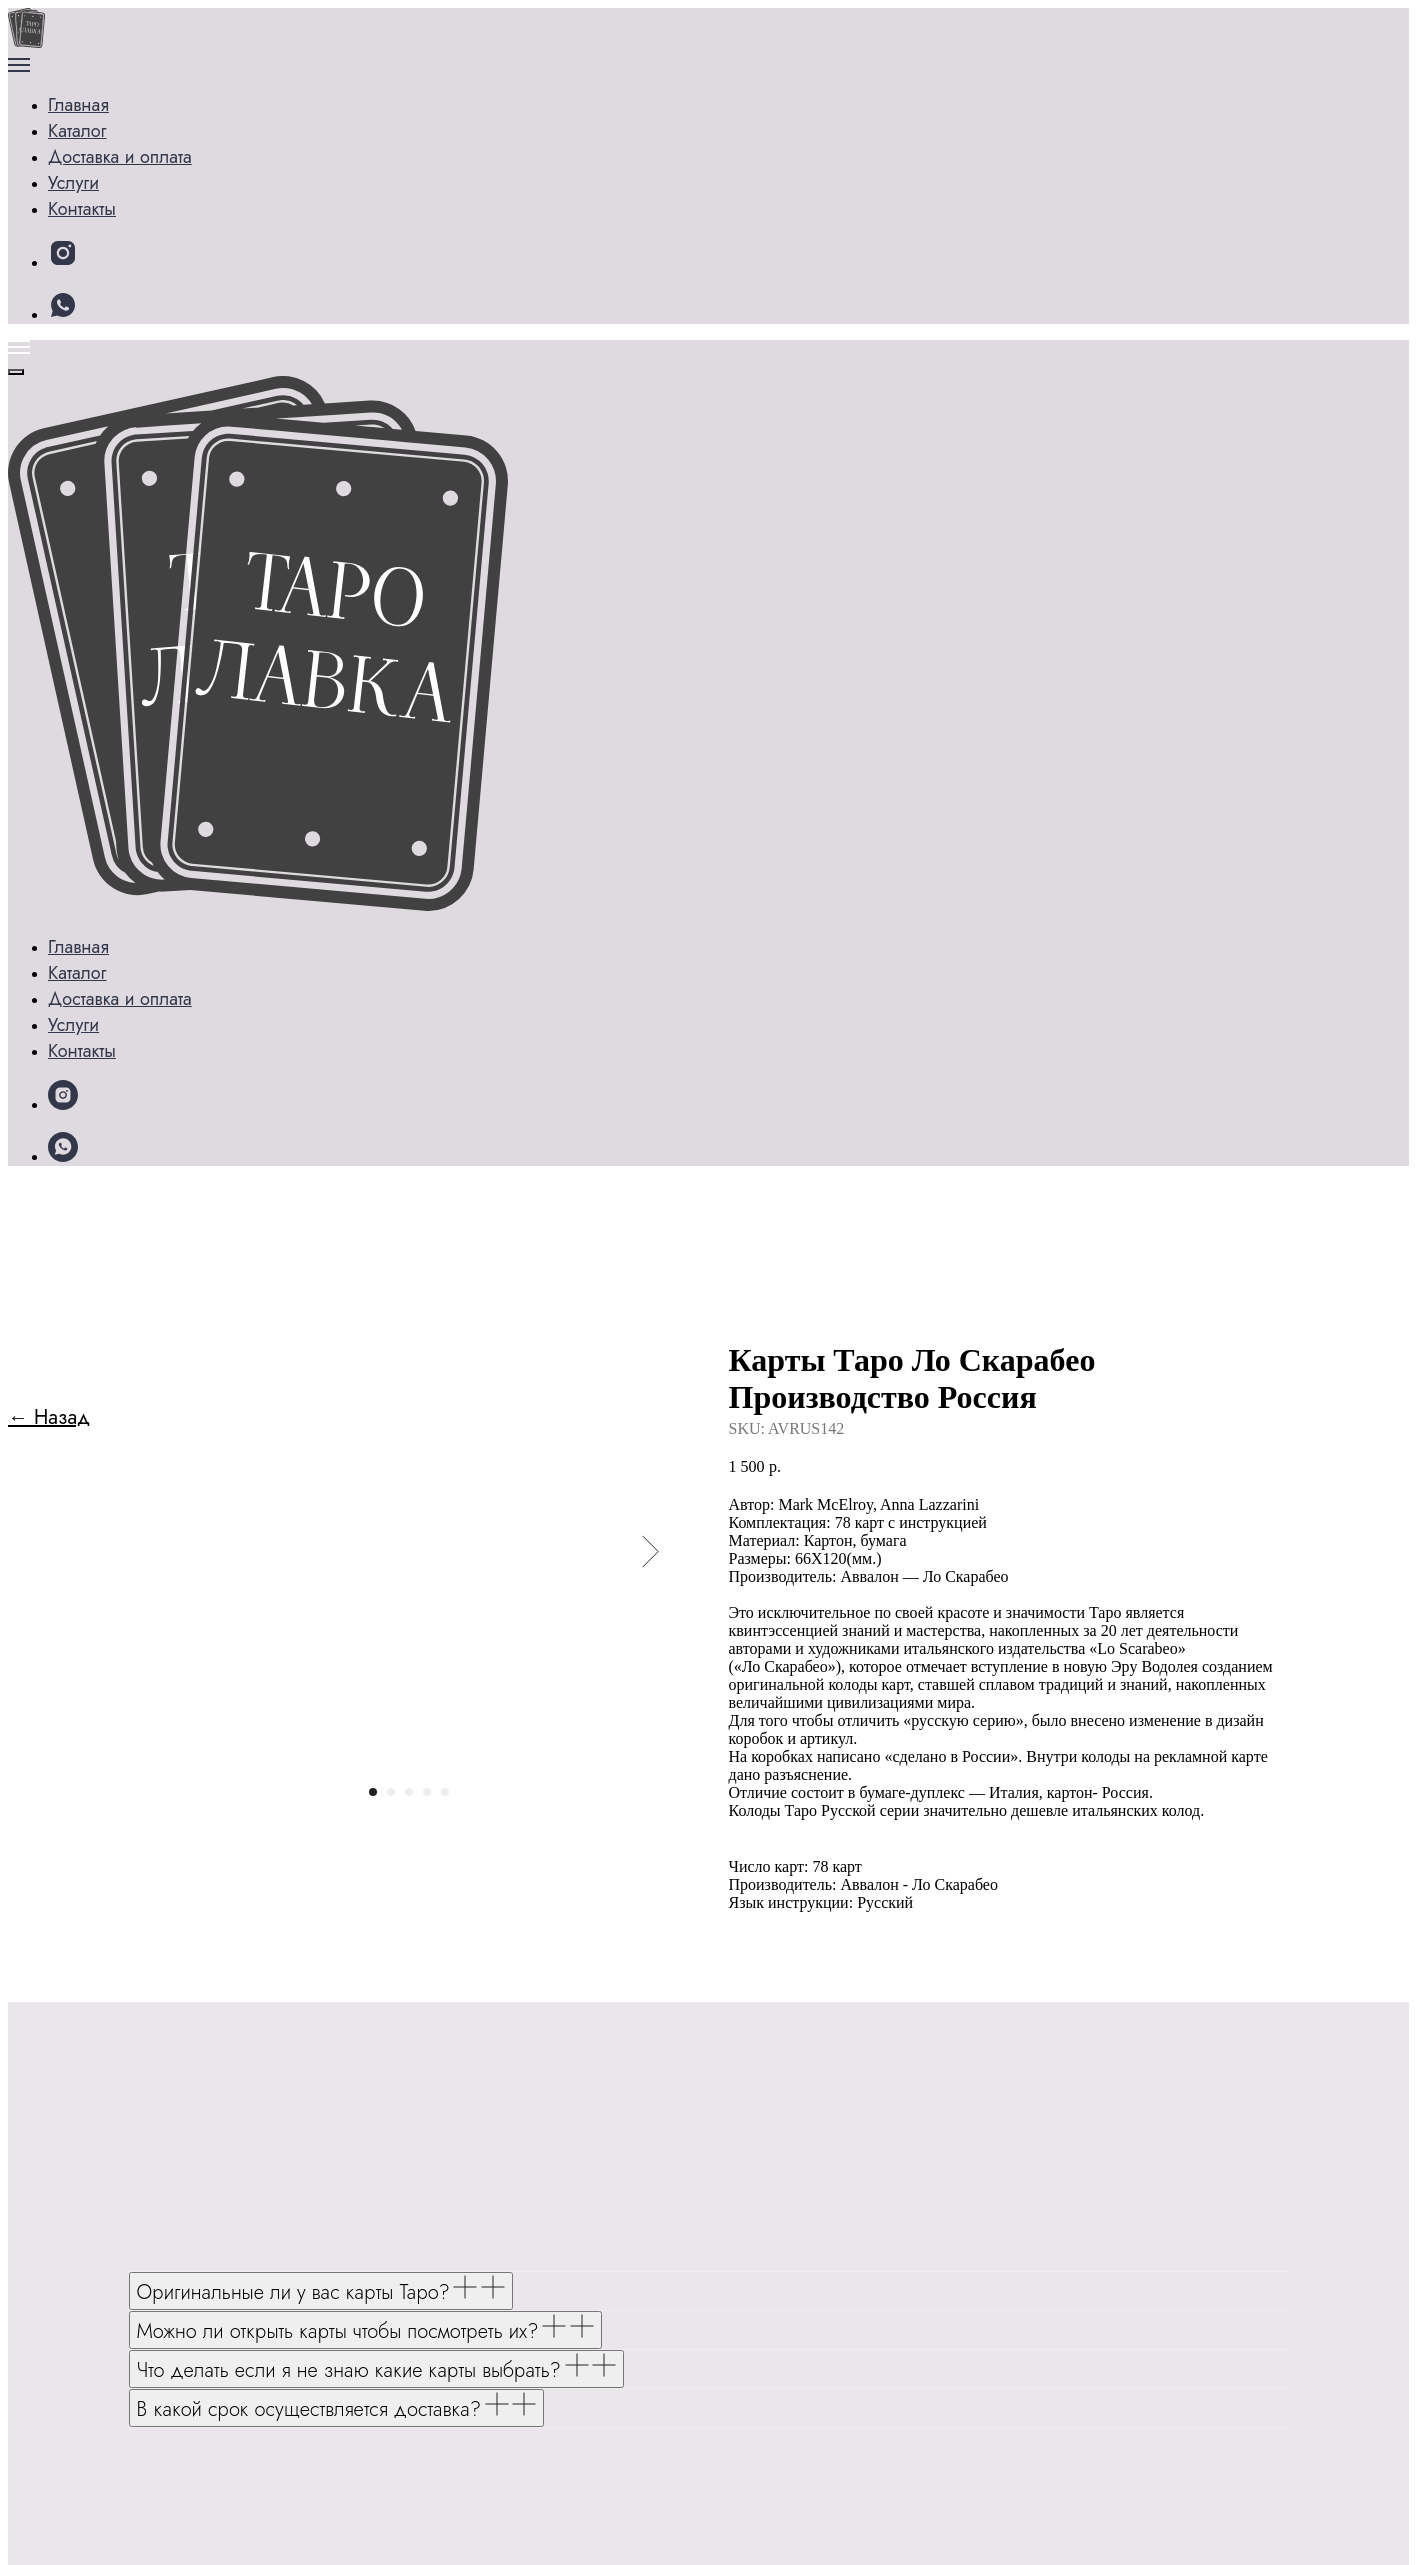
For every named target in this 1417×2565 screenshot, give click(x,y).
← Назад (49, 303)
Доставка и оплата (153, 173)
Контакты (111, 202)
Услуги (101, 144)
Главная (82, 86)
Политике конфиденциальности (394, 2521)
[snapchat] (63, 257)
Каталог (105, 115)
